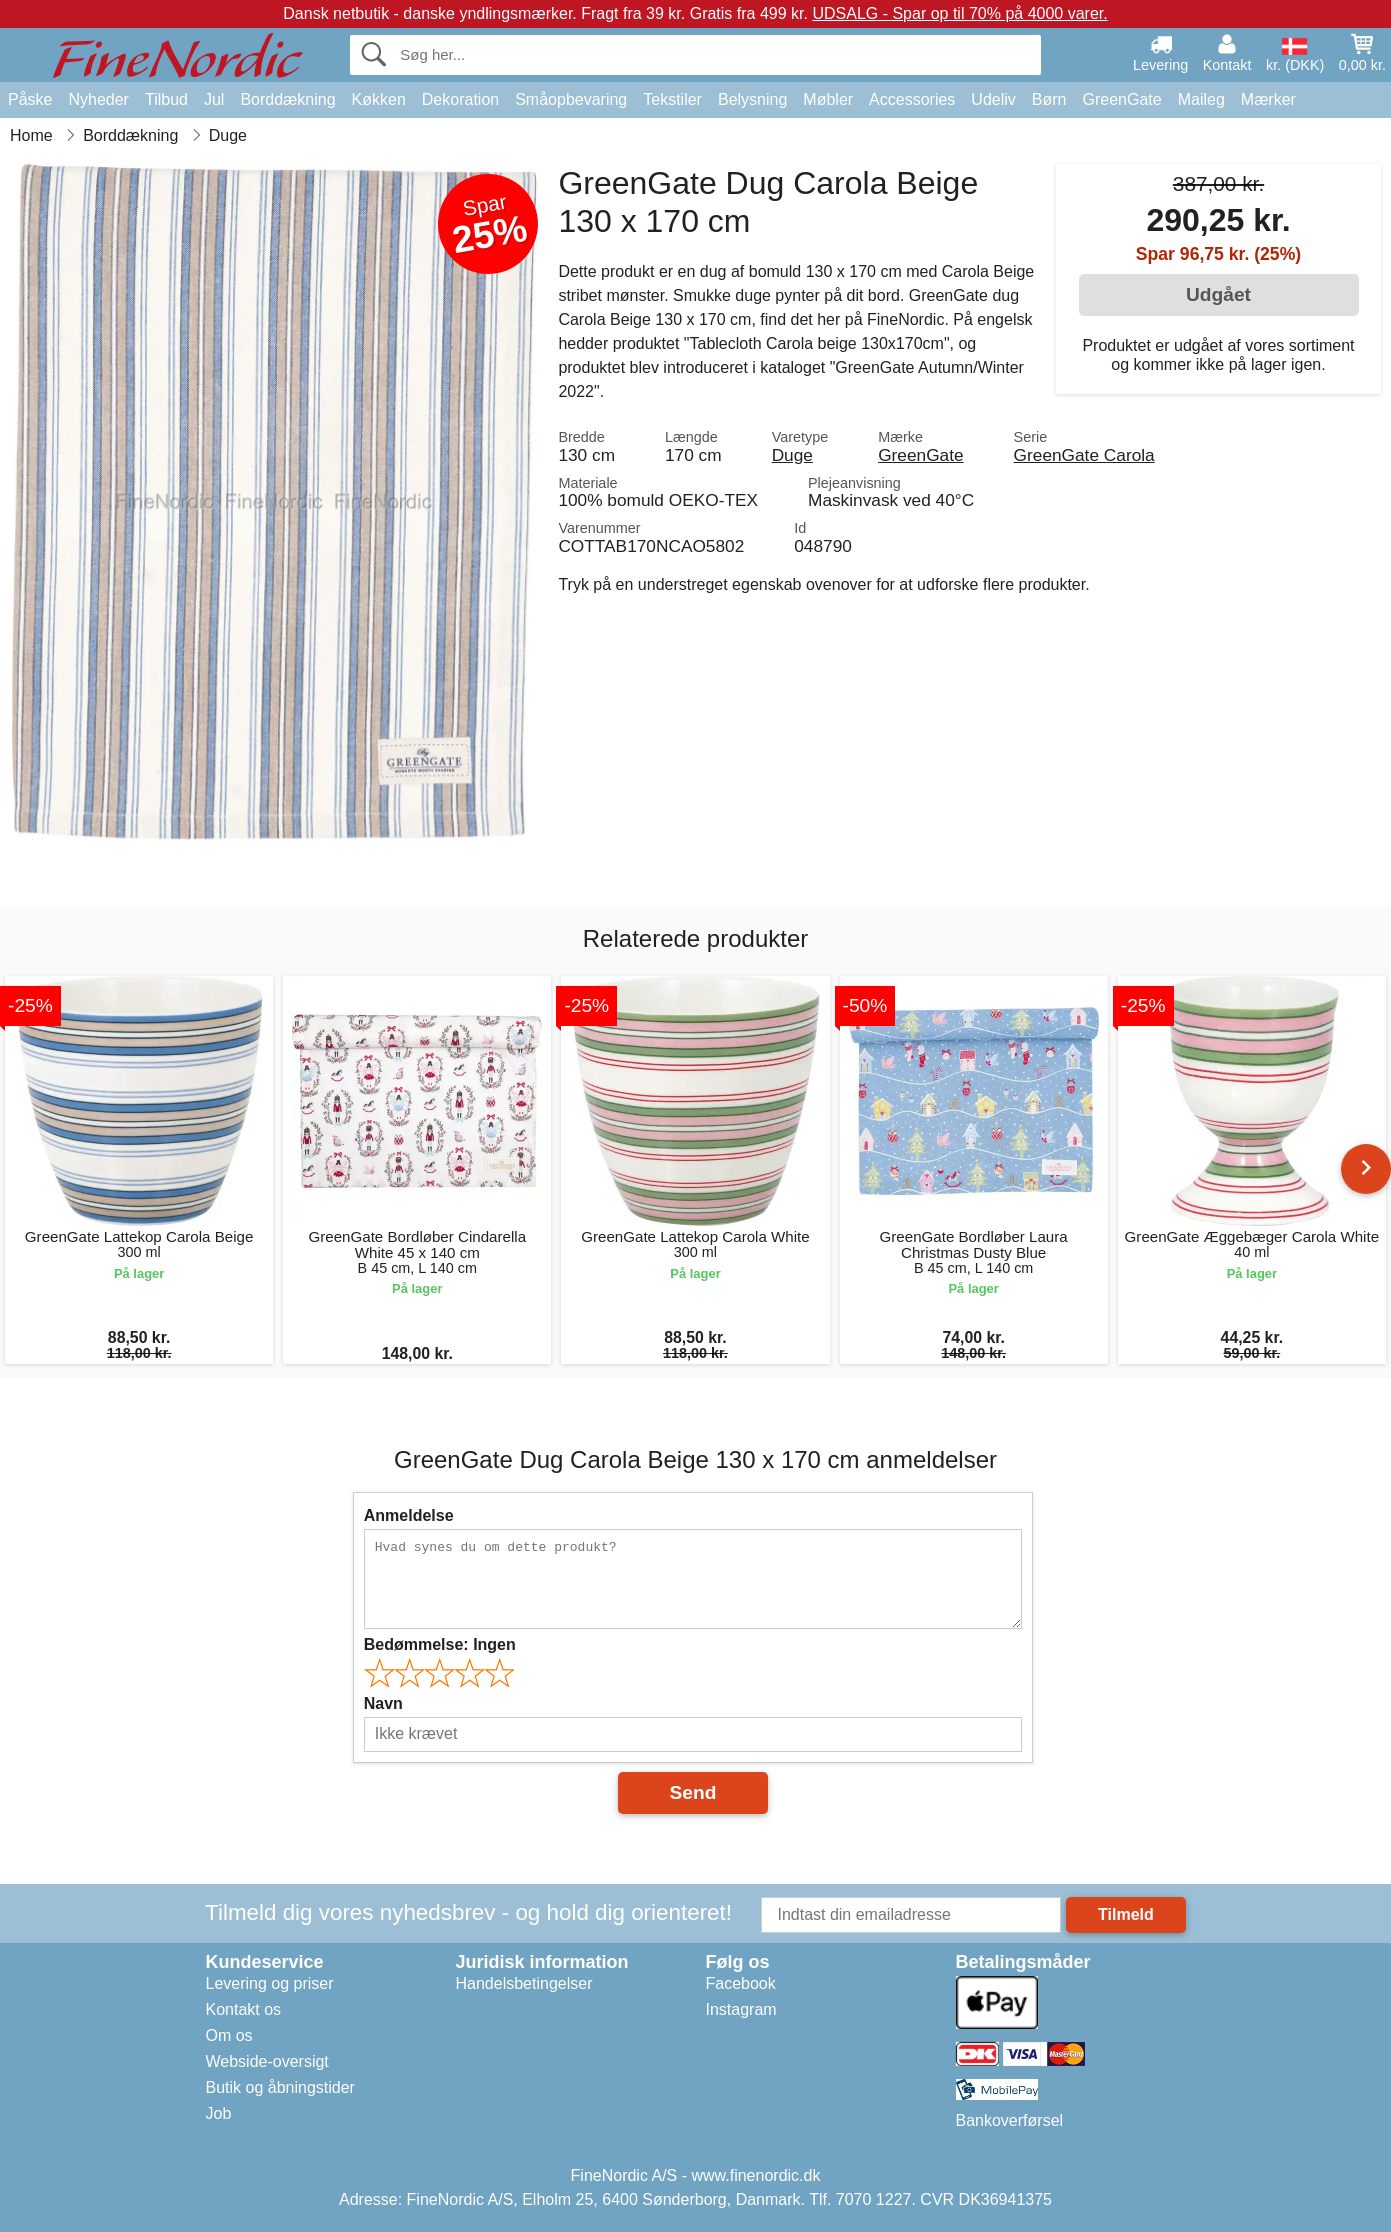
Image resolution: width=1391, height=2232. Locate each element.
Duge (792, 455)
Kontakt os (244, 2009)
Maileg (1201, 99)
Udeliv (993, 99)
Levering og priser (270, 1983)
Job (219, 2113)
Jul (214, 99)
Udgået (1218, 294)
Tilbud (166, 99)
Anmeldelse (409, 1515)
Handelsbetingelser (524, 1983)
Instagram (741, 2009)
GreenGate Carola (1084, 455)
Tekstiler (672, 99)
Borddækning (287, 99)
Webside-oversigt (267, 2061)
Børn (1049, 99)
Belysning (752, 99)
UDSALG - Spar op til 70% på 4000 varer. (959, 13)
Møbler (828, 99)
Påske (30, 99)
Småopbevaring (571, 99)
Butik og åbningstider (280, 2087)
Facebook (741, 1983)
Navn (383, 1703)
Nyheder (98, 99)
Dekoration (460, 99)
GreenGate (1122, 99)
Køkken (379, 99)
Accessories (912, 99)
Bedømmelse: (440, 1644)
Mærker (1268, 99)
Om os (229, 2035)
